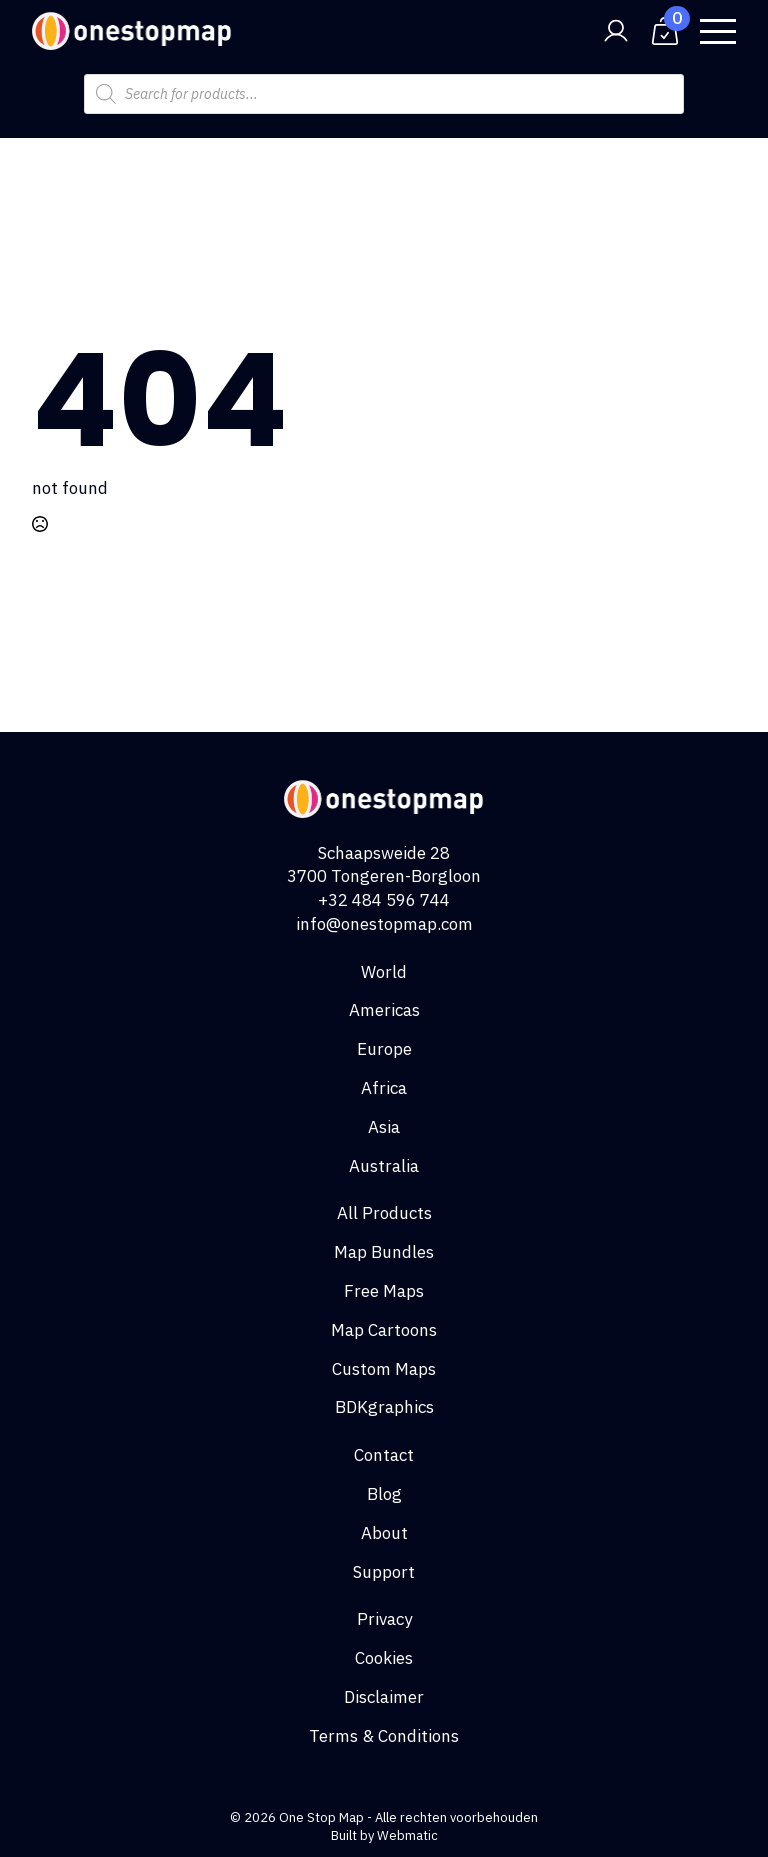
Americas (384, 1010)
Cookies (384, 1658)
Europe (384, 1049)
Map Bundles (384, 1252)
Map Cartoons (384, 1330)
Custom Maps (384, 1369)
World (384, 972)
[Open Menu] (718, 31)
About (384, 1533)
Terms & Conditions (384, 1736)
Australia (384, 1166)
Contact (384, 1455)
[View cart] (665, 31)
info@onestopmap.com (384, 924)
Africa (384, 1088)
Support (384, 1572)
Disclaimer (384, 1697)
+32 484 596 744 (384, 900)
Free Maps (384, 1291)
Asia (384, 1127)
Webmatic (407, 1835)
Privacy (384, 1619)
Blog (384, 1494)
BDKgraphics (384, 1407)
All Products (384, 1213)
